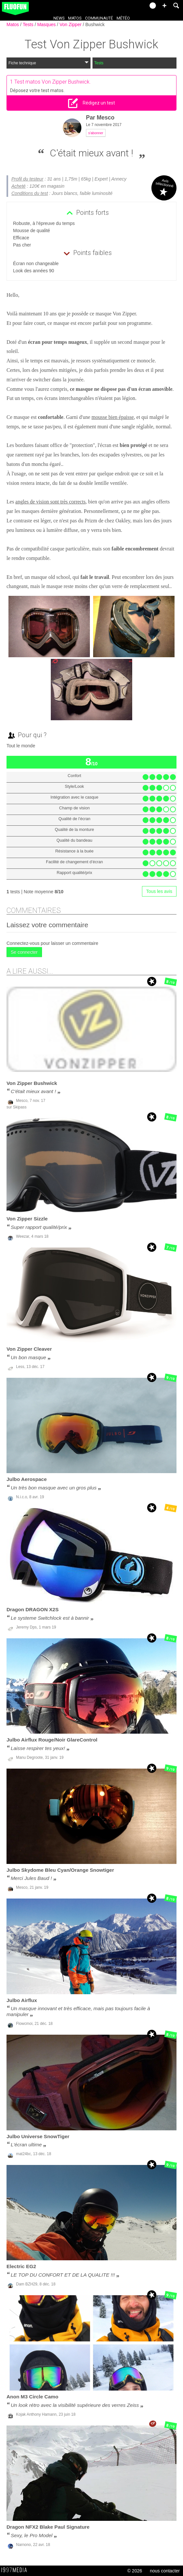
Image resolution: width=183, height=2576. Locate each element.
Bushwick (95, 24)
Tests (29, 24)
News (58, 18)
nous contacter (165, 2570)
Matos (74, 18)
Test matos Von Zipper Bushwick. (52, 82)
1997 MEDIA (16, 2570)
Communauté (99, 18)
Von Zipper (71, 24)
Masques (47, 24)
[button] (164, 5)
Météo (123, 18)
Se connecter (24, 952)
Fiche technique (48, 63)
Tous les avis (159, 891)
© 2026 (134, 2570)
